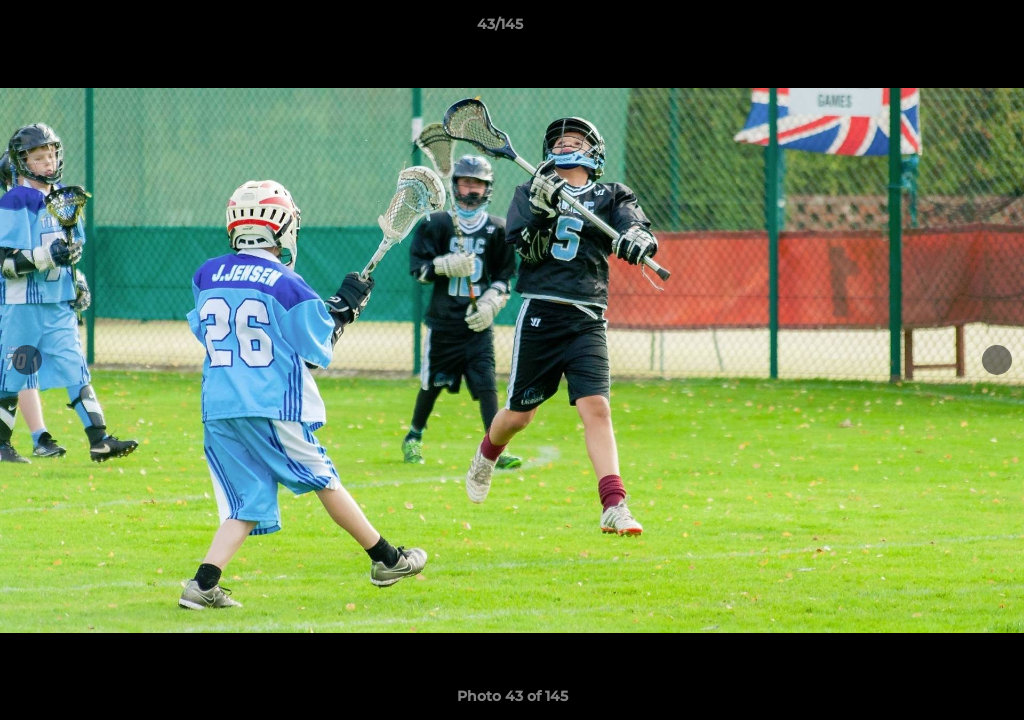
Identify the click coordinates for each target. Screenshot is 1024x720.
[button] (940, 29)
